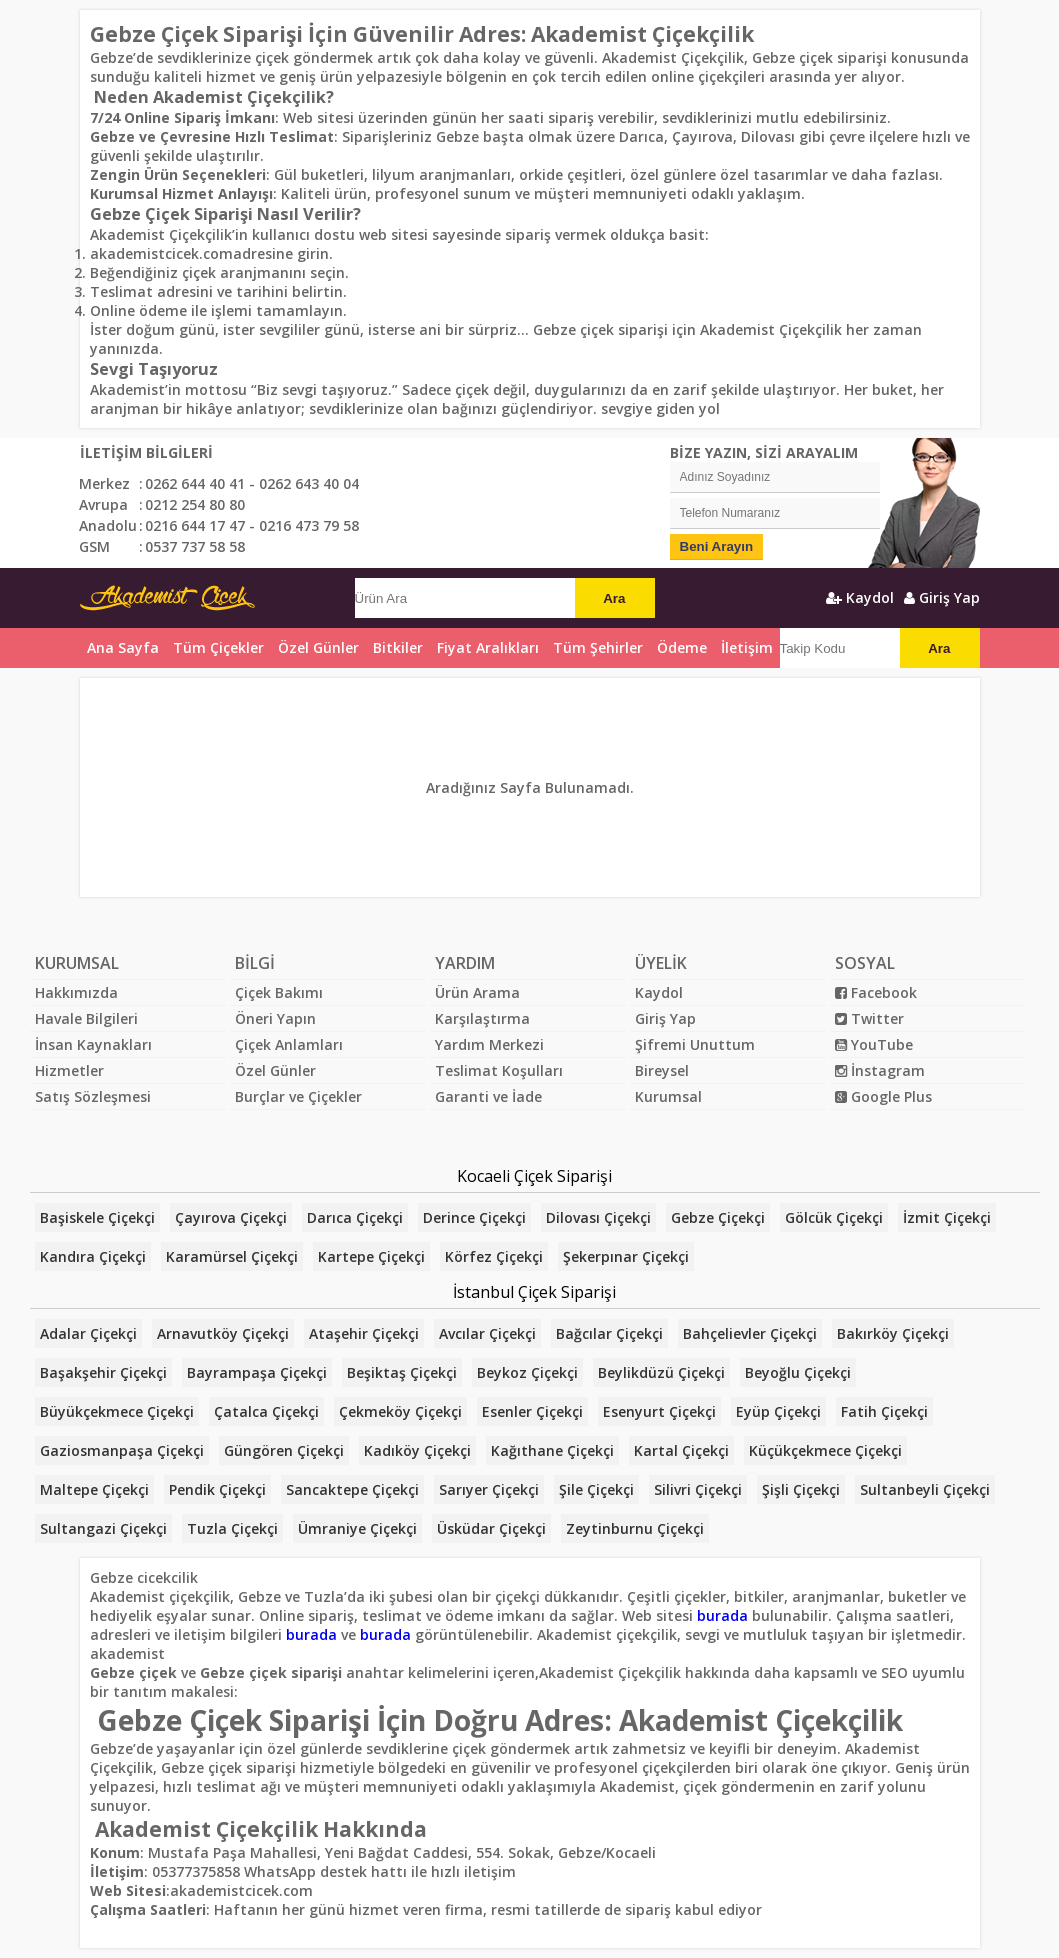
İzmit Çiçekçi (947, 1217)
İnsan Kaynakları (93, 1044)
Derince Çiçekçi (474, 1217)
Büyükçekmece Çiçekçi (117, 1411)
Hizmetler (69, 1070)
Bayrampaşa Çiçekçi (257, 1372)
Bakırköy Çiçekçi (893, 1333)
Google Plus (883, 1096)
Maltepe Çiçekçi (94, 1489)
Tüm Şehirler (598, 647)
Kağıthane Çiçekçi (552, 1450)
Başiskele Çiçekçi (97, 1217)
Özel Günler (275, 1070)
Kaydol (860, 597)
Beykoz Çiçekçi (527, 1372)
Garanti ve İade (488, 1096)
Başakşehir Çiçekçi (103, 1372)
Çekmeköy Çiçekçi (400, 1411)
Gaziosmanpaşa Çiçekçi (122, 1450)
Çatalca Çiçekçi (266, 1411)
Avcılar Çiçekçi (487, 1333)
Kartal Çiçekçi (681, 1450)
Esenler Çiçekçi (532, 1411)
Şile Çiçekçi (596, 1489)
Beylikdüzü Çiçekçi (661, 1372)
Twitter (869, 1018)
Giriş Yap (942, 597)
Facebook (876, 992)
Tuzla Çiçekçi (232, 1528)
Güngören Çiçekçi (284, 1450)
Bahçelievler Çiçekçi (750, 1333)
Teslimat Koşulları (499, 1070)
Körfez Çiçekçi (494, 1256)
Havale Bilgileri (86, 1018)
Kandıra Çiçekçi (93, 1256)
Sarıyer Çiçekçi (489, 1489)
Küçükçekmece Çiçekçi (825, 1450)
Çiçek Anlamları (289, 1044)
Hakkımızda (76, 992)
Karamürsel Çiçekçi (232, 1256)
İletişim (747, 647)
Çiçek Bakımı (279, 992)
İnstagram (880, 1070)
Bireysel (662, 1070)
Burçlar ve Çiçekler (298, 1096)
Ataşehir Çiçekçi (364, 1333)
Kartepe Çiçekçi (371, 1256)
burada (722, 1615)
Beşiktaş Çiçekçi (402, 1372)
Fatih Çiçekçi (884, 1411)
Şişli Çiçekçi (801, 1489)
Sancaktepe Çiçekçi (352, 1489)
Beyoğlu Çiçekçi (798, 1372)
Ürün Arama (477, 992)
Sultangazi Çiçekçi (103, 1528)
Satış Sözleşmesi (93, 1096)
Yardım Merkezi (489, 1044)
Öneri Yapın (275, 1018)
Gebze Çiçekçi (718, 1217)
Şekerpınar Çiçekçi (626, 1256)
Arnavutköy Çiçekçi (223, 1333)
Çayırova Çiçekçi (231, 1217)
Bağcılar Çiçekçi (609, 1333)
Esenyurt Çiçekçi (659, 1411)
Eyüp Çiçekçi (778, 1411)
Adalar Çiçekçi (88, 1333)
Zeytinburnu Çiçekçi (635, 1528)
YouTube (874, 1044)
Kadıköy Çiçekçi (417, 1450)
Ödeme (682, 647)
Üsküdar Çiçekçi (491, 1528)
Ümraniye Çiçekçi (357, 1528)
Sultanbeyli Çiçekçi (925, 1489)
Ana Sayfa (123, 647)
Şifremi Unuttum (695, 1044)
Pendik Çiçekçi (217, 1489)
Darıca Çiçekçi (355, 1217)
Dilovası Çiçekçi (598, 1217)
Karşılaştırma (482, 1018)
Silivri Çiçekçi (698, 1489)
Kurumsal (668, 1096)
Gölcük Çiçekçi (834, 1217)
